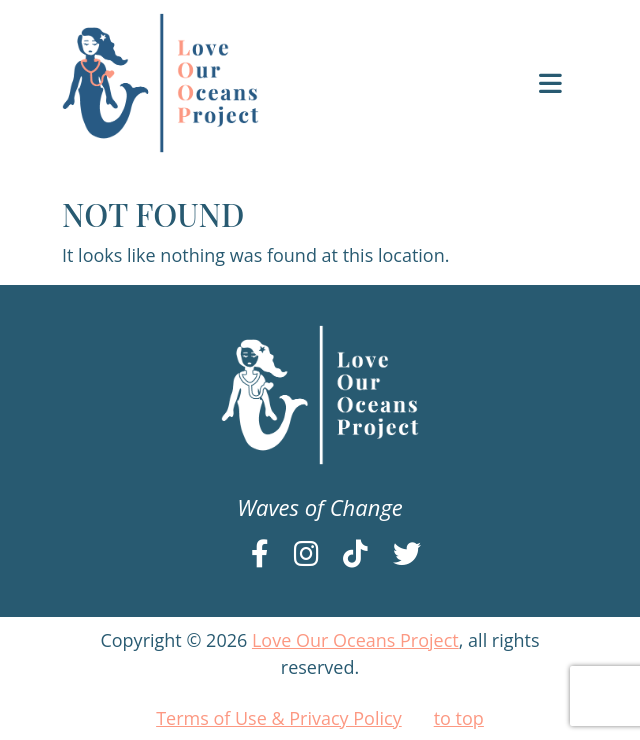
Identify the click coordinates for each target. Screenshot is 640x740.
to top (459, 718)
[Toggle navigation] (550, 83)
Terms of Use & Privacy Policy (279, 718)
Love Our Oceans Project (355, 640)
